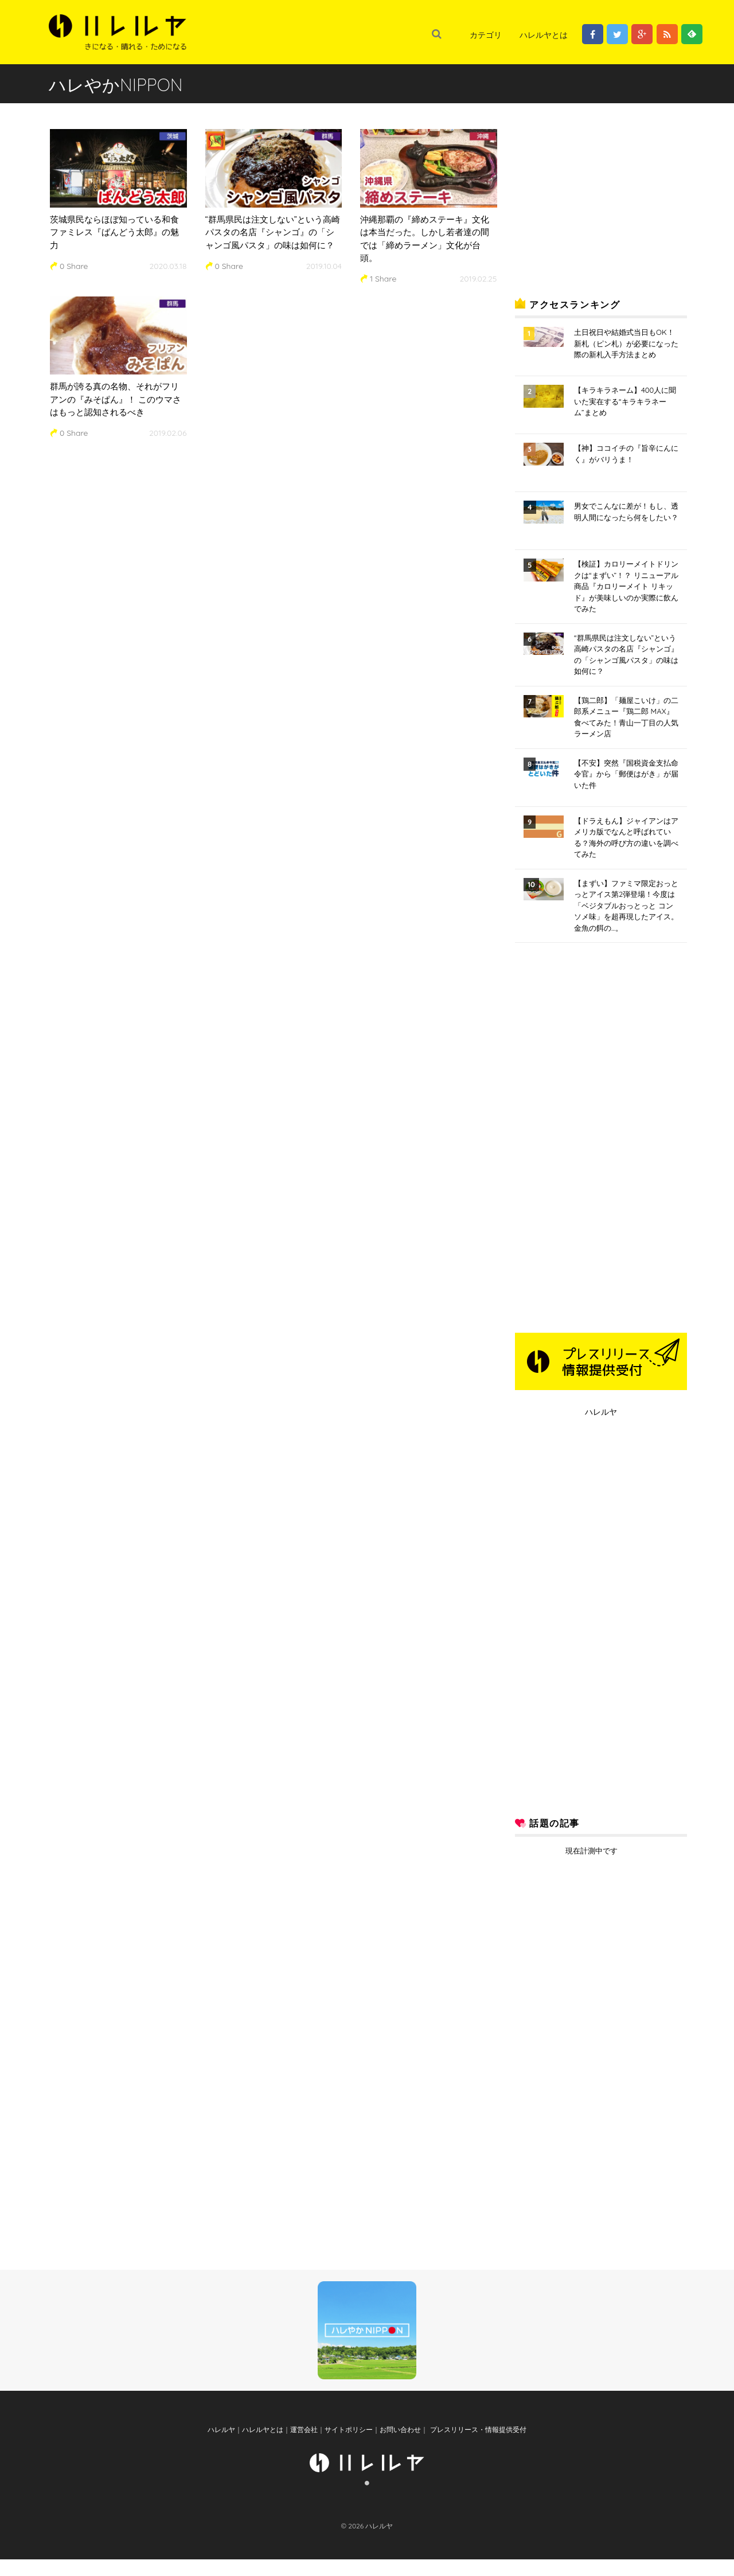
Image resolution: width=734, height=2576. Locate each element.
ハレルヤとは (544, 35)
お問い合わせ (400, 2446)
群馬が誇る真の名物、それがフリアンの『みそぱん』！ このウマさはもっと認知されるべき (115, 399)
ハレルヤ (601, 1412)
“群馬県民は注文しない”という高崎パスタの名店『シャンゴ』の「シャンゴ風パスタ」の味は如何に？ (272, 232)
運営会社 (304, 2446)
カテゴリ (486, 35)
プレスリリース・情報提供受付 (477, 2446)
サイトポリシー (349, 2446)
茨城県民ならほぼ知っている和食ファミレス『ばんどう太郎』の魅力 (114, 232)
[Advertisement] (601, 197)
